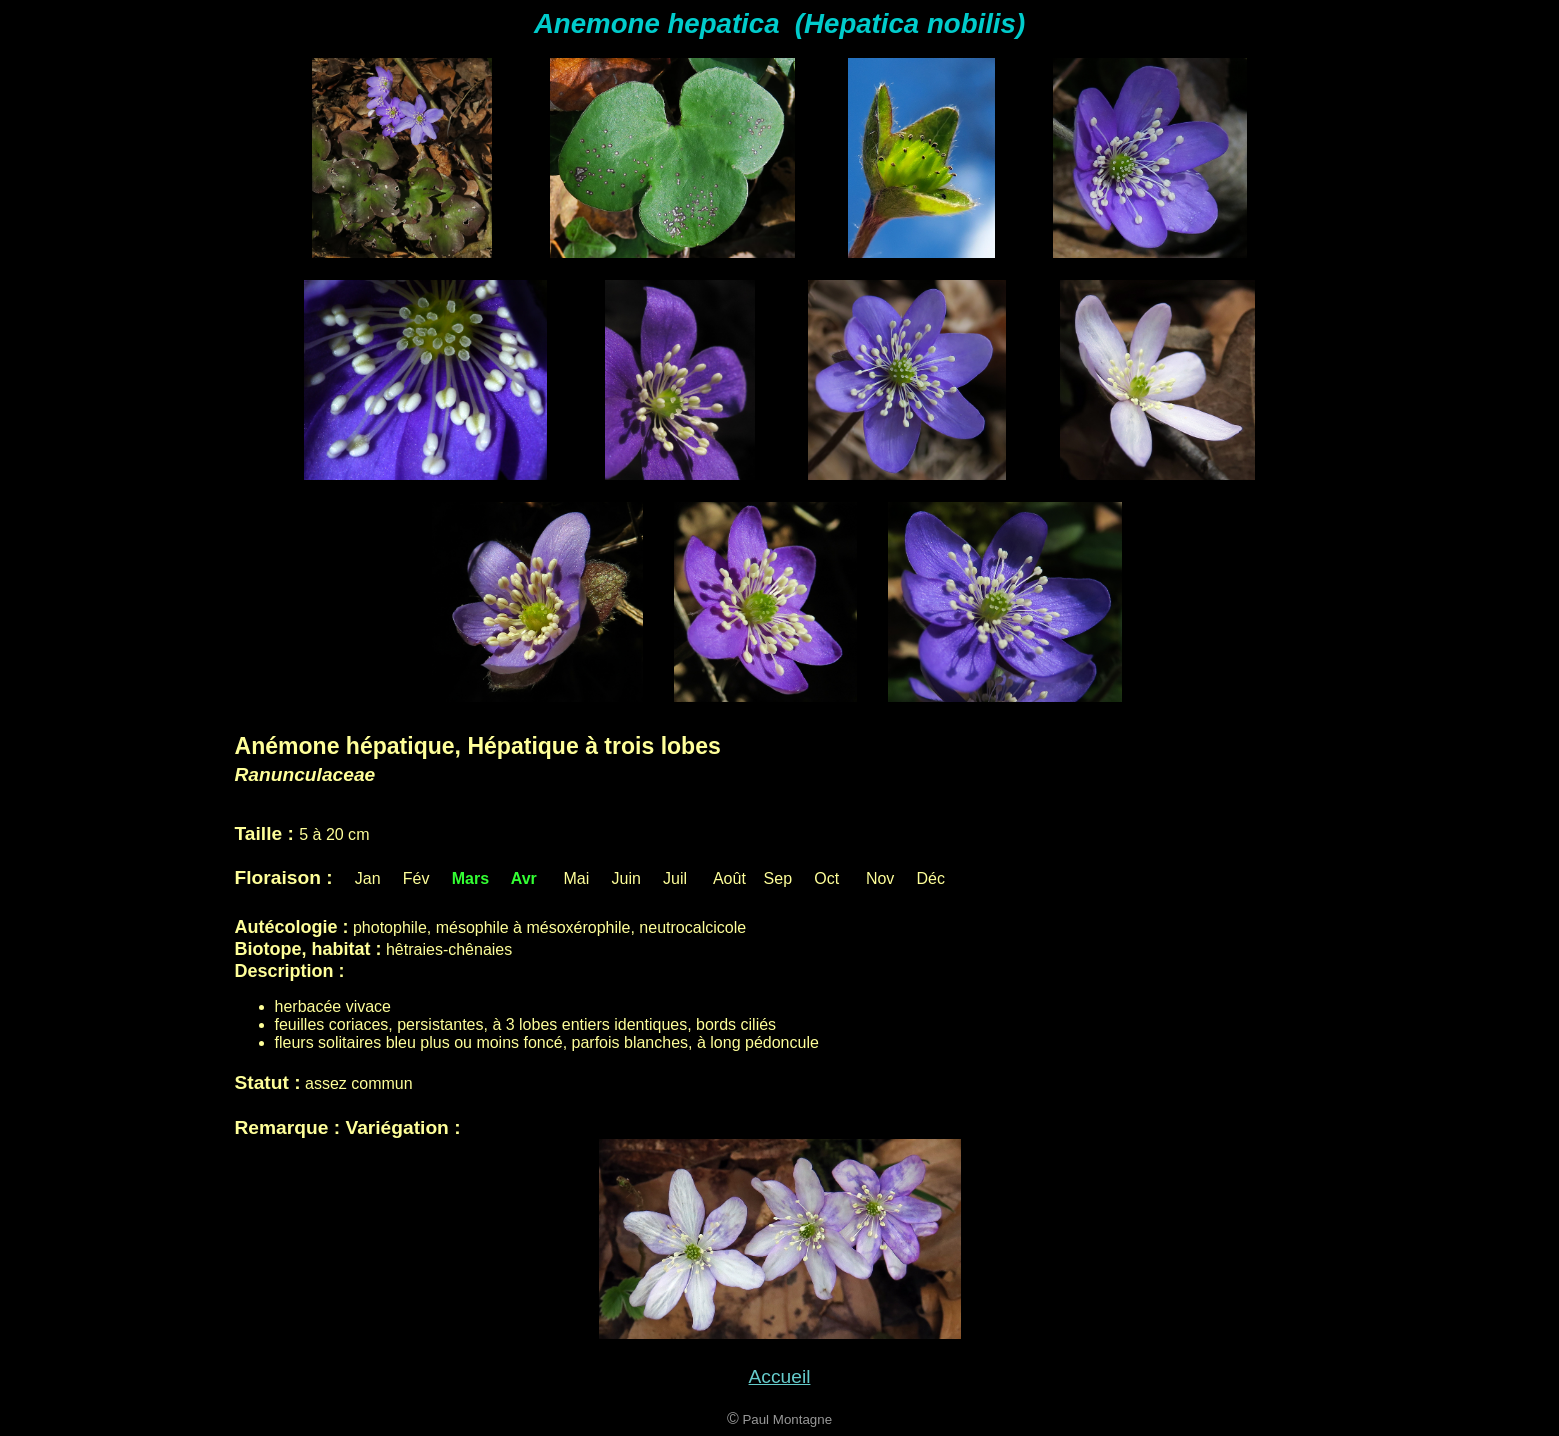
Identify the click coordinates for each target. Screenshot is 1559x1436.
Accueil (780, 1376)
